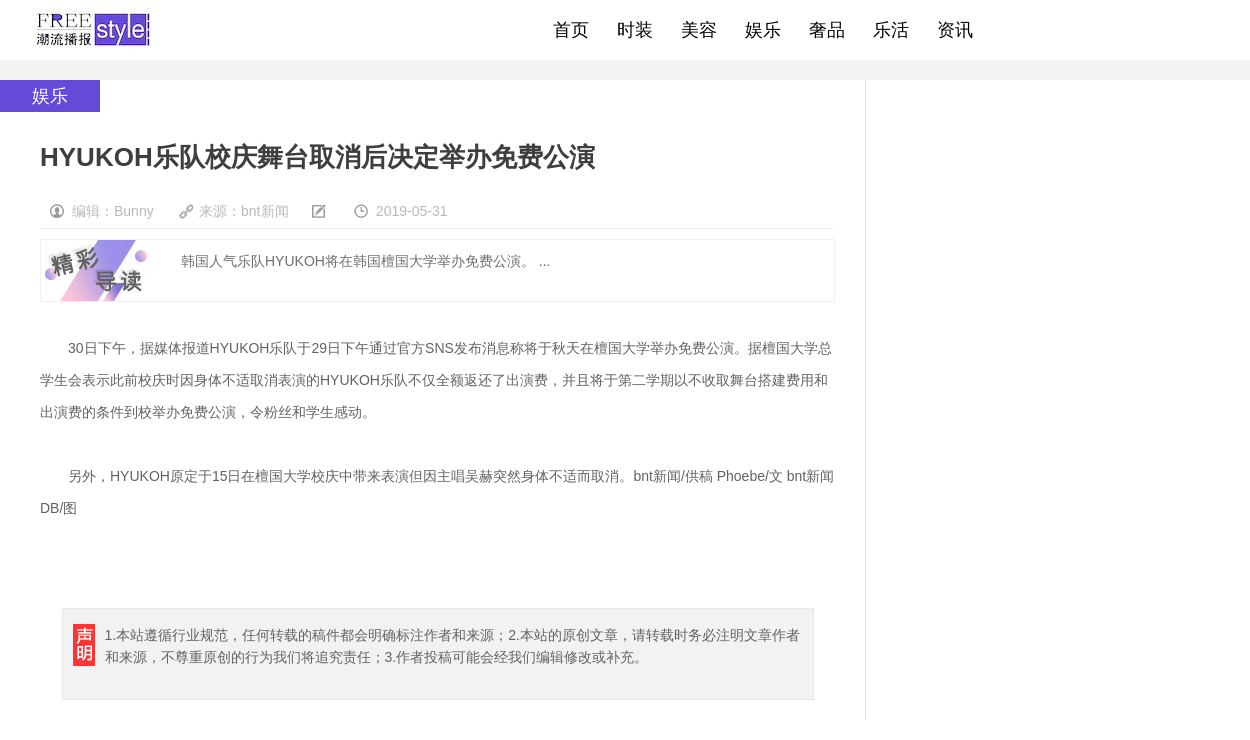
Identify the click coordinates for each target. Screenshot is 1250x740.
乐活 (891, 30)
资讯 (955, 30)
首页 (571, 30)
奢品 (827, 30)
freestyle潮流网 (94, 30)
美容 (699, 30)
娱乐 (763, 30)
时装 (635, 30)
